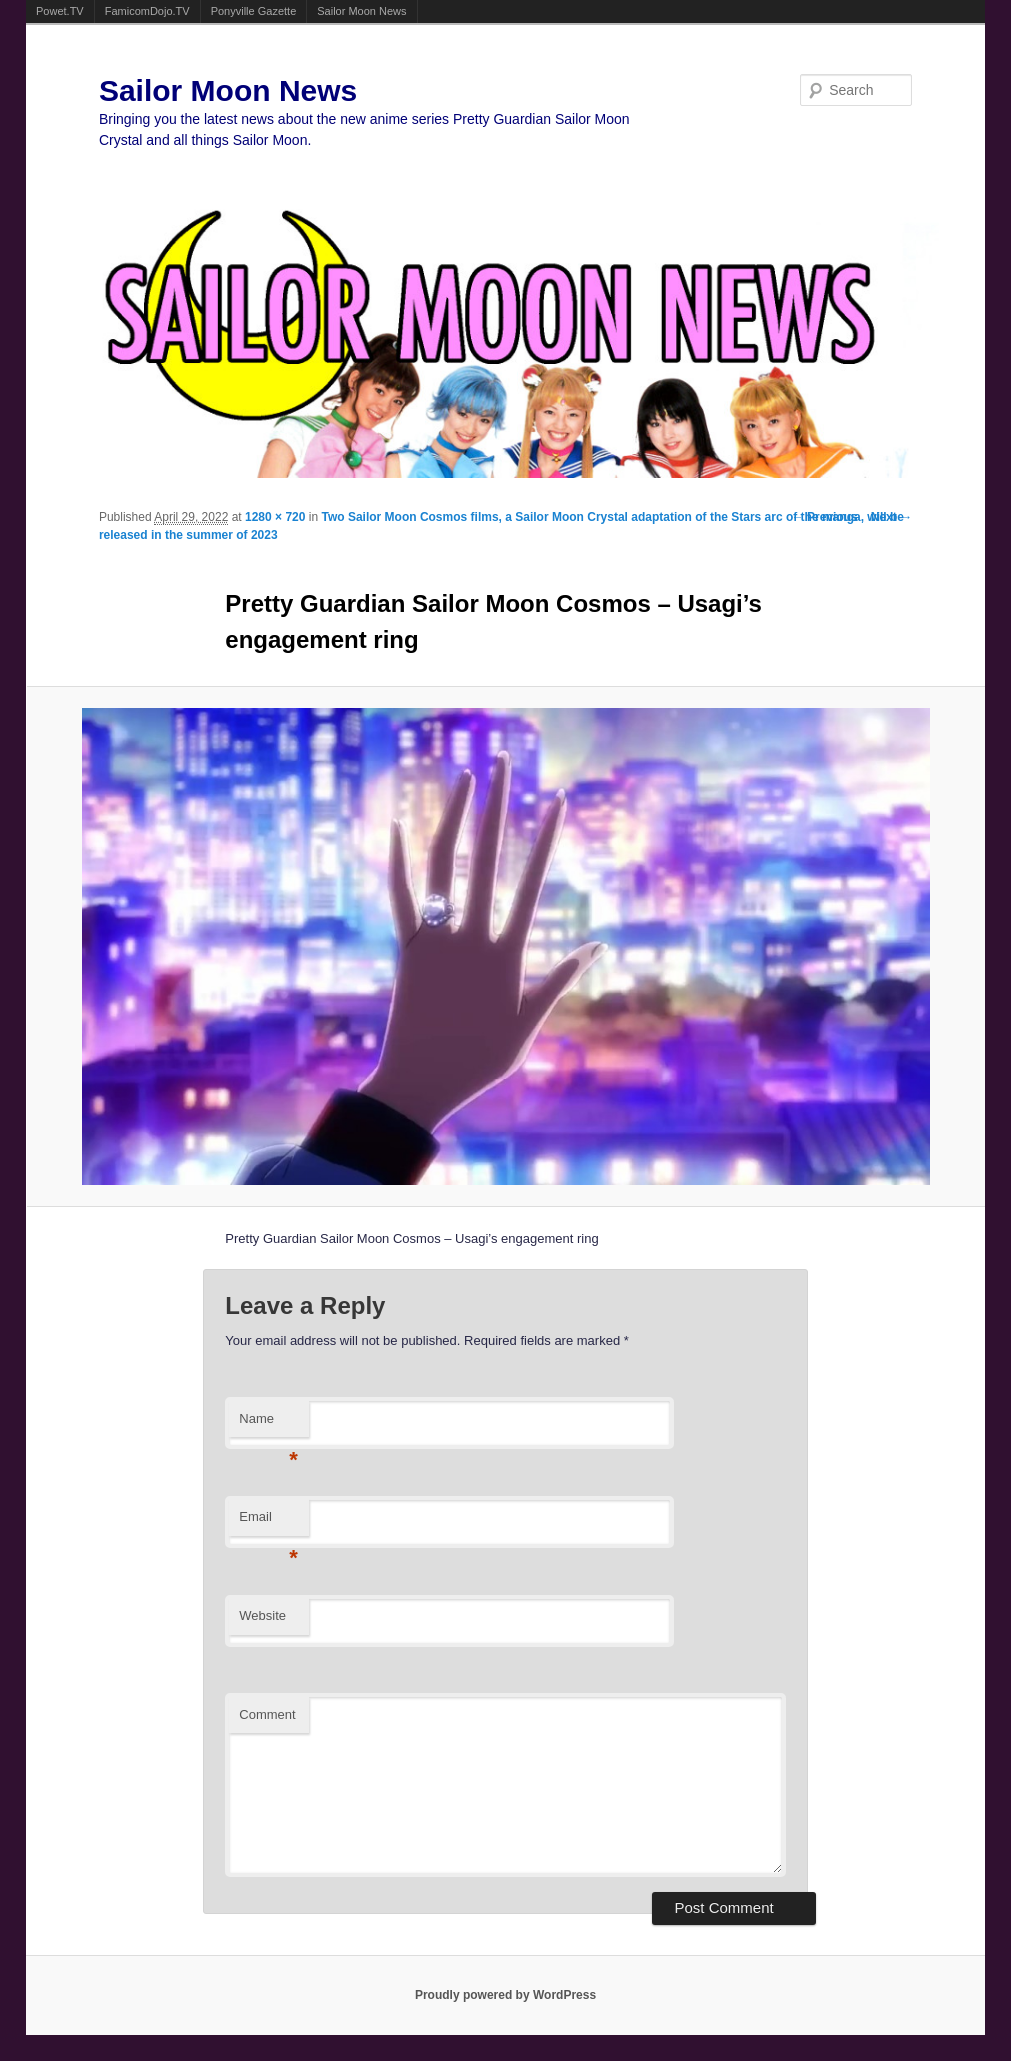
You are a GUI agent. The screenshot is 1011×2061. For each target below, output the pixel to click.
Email (268, 1522)
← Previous (825, 517)
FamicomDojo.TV (147, 11)
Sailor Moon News (361, 11)
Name (268, 1424)
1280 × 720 (275, 517)
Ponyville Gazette (254, 11)
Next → (891, 517)
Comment (267, 1714)
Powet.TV (60, 11)
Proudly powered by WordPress (505, 1995)
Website (262, 1615)
